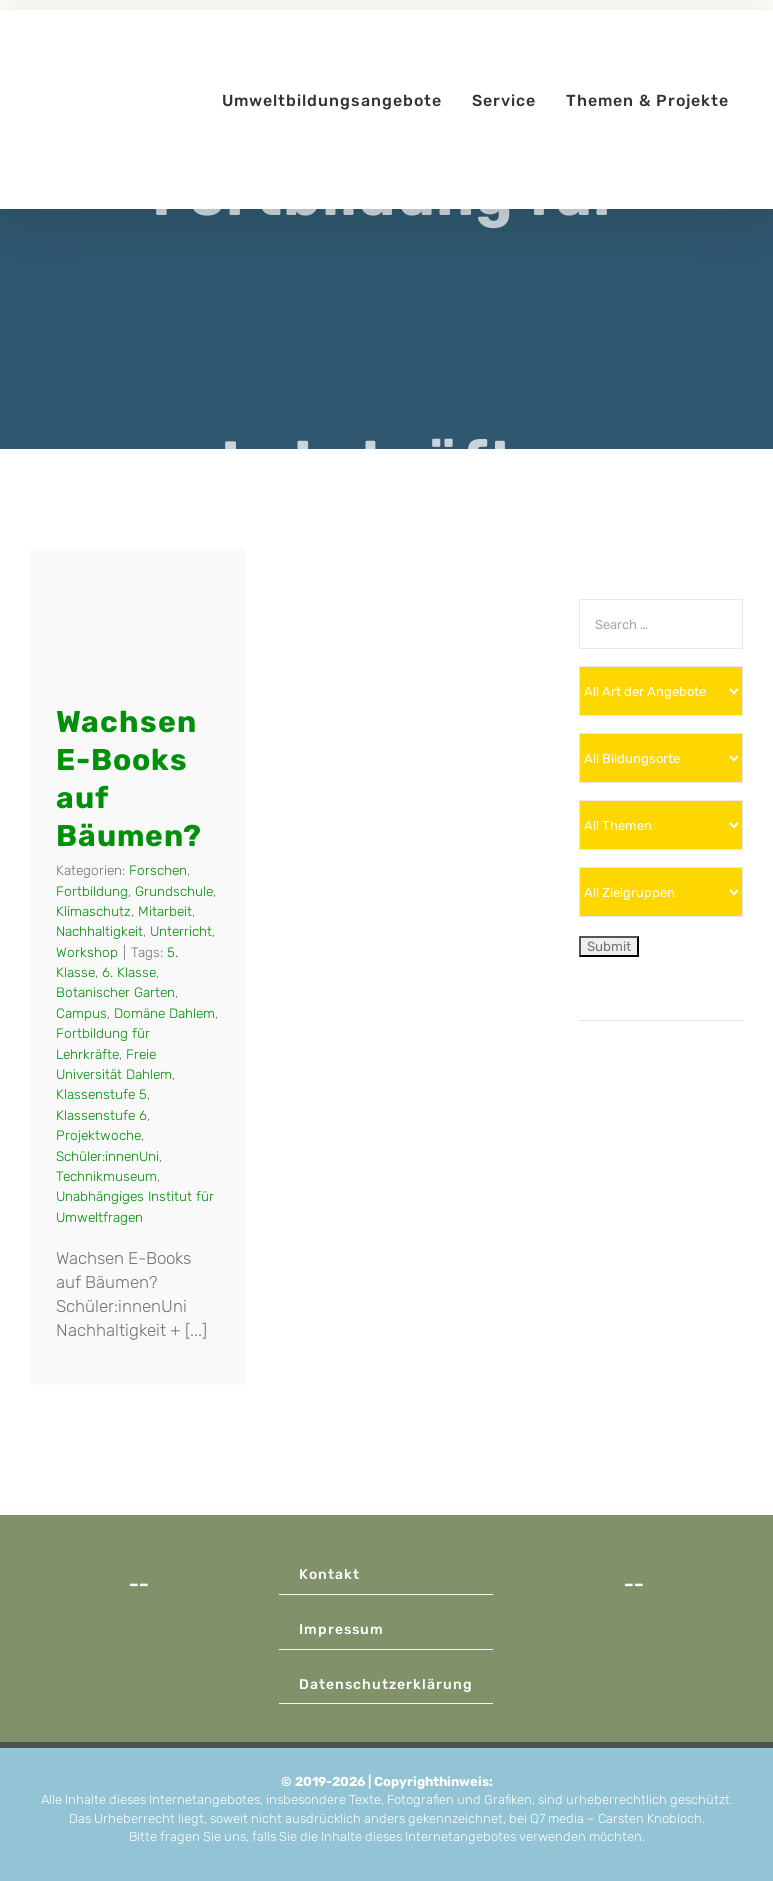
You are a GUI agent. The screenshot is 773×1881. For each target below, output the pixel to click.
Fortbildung (92, 891)
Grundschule (174, 891)
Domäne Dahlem (164, 1013)
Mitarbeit (165, 911)
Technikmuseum (106, 1176)
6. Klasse (129, 972)
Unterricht (181, 931)
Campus (81, 1013)
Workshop (87, 952)
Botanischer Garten (115, 992)
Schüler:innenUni (107, 1156)
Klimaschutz (93, 911)
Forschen (158, 870)
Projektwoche (98, 1135)
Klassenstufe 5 (101, 1094)
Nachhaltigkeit (99, 931)
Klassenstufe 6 (101, 1115)
